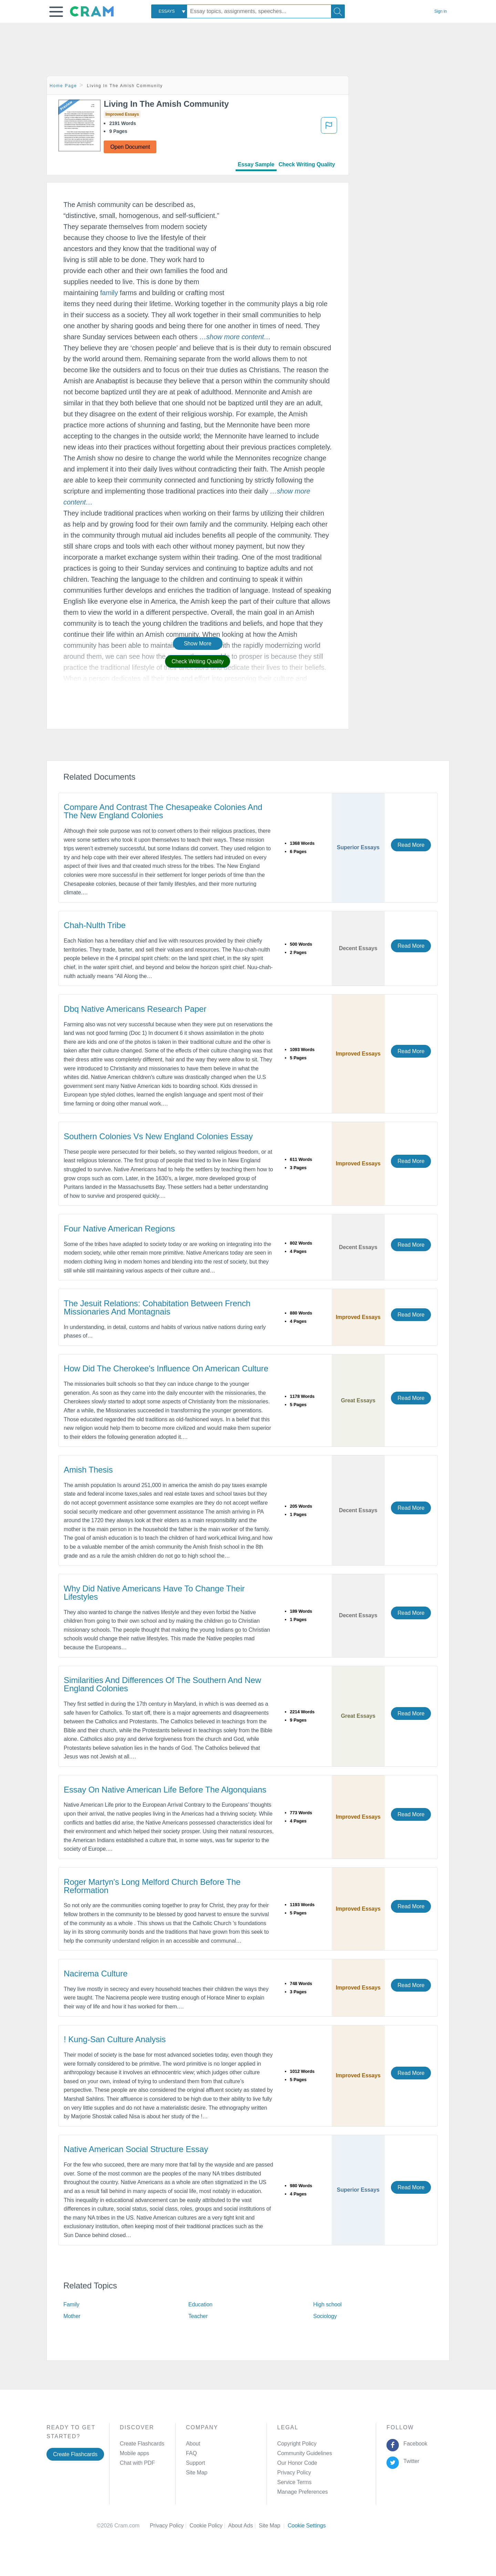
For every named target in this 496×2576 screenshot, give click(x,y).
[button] (56, 11)
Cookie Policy (208, 2525)
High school (327, 2304)
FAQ (191, 2453)
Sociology (325, 2316)
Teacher (198, 2316)
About (193, 2444)
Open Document (130, 147)
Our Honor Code (297, 2463)
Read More (410, 845)
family (109, 293)
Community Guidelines (304, 2453)
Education (200, 2304)
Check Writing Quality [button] (198, 661)
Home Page (63, 85)
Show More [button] (197, 643)
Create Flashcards (75, 2454)
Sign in (440, 11)
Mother (71, 2316)
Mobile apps (134, 2453)
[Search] (338, 11)
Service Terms (294, 2482)
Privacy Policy (294, 2472)
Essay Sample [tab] (256, 164)
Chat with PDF (137, 2463)
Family (71, 2304)
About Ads (243, 2525)
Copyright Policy (297, 2444)
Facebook (414, 2444)
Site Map (196, 2472)
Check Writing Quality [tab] (307, 164)
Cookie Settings (307, 2525)
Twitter (410, 2461)
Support (195, 2463)
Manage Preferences (302, 2492)
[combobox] (169, 11)
